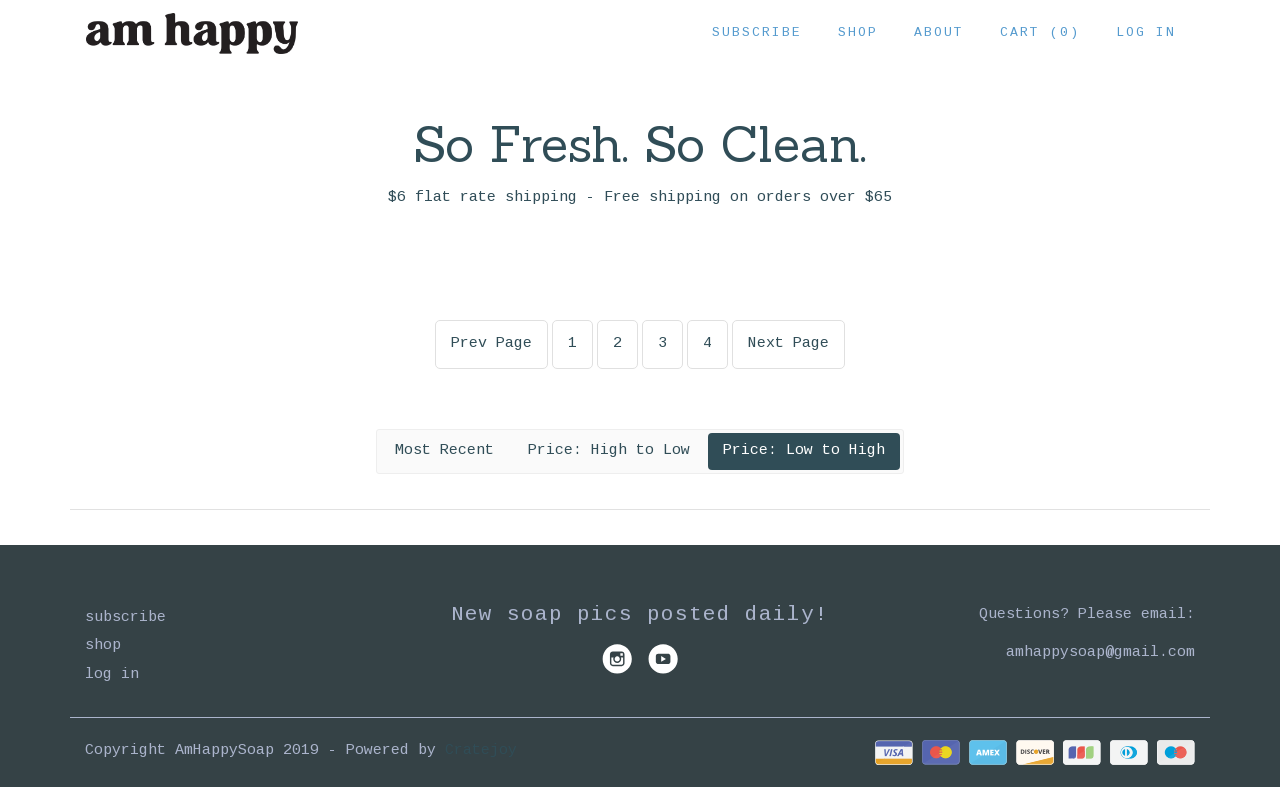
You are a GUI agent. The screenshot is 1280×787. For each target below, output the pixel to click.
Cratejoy (481, 750)
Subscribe (757, 32)
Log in (1146, 32)
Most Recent (444, 450)
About (939, 32)
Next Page (788, 343)
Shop (858, 32)
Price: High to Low (609, 450)
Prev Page (491, 343)
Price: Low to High (804, 450)
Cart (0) (1040, 32)
